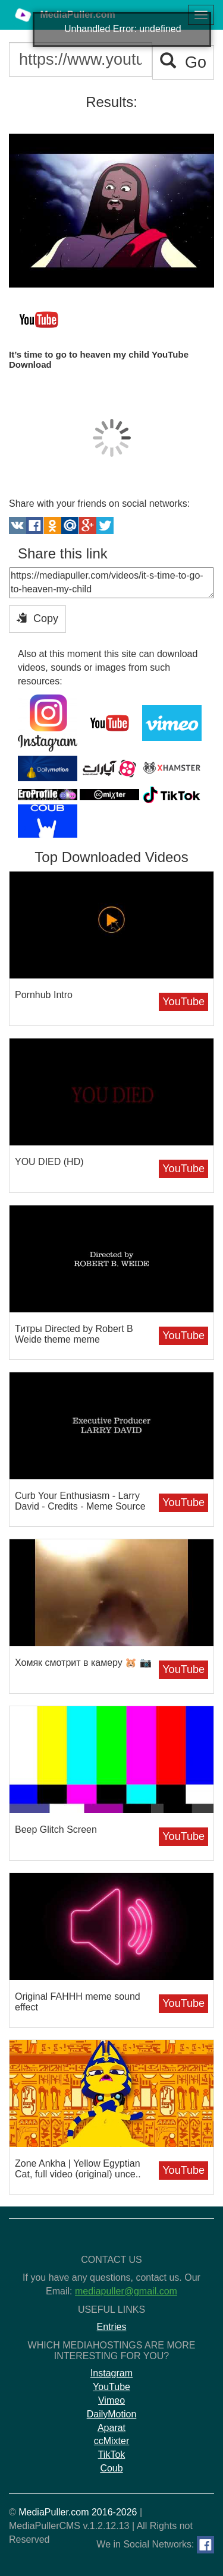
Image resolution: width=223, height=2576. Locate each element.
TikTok (111, 2454)
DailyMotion (112, 2414)
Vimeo (111, 2400)
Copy (37, 618)
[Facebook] (205, 2544)
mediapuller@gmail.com (126, 2291)
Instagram (111, 2373)
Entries (112, 2327)
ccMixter (112, 2441)
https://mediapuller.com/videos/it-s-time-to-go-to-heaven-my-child (111, 582)
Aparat (111, 2428)
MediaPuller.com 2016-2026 (77, 2512)
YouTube (183, 1002)
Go (183, 62)
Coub (111, 2468)
